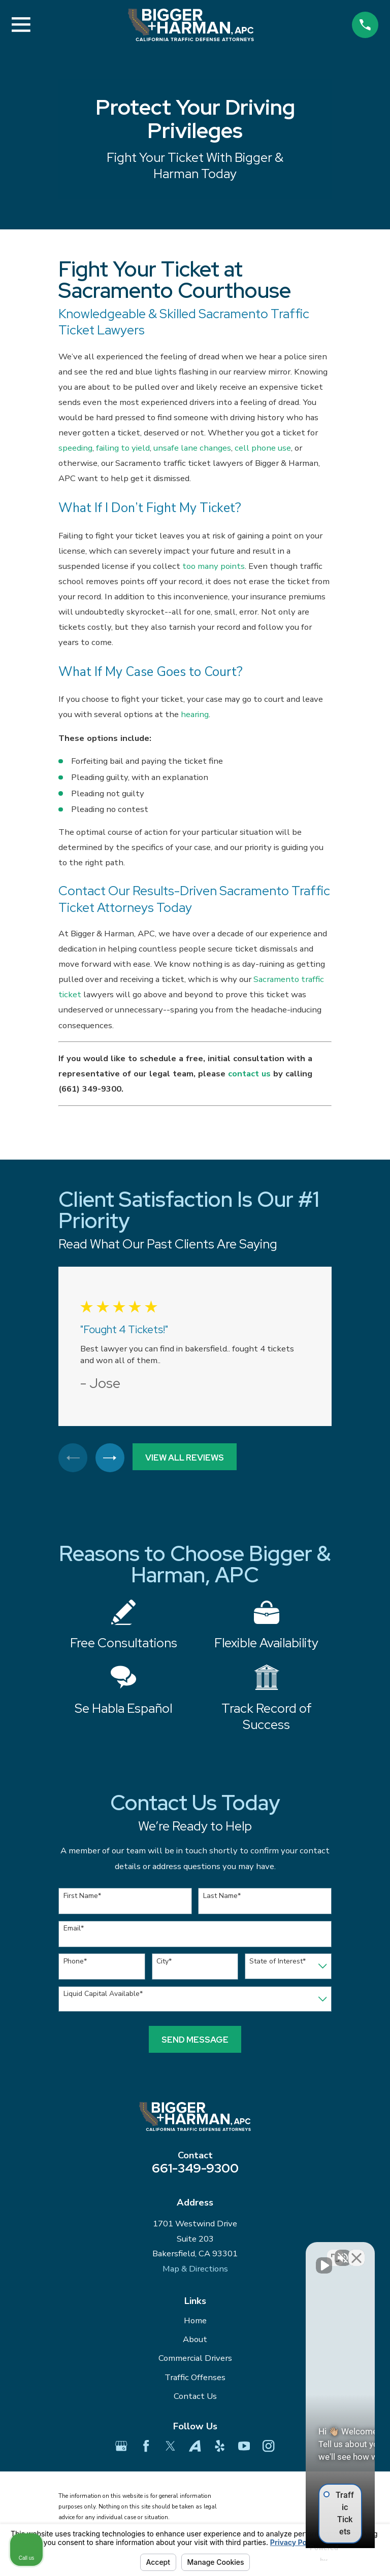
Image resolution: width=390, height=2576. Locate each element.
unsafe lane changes (192, 448)
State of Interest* (277, 1963)
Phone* (75, 1963)
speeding (75, 448)
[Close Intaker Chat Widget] (356, 2252)
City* (164, 1963)
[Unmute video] (210, 2252)
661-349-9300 (195, 2170)
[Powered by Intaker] (303, 2555)
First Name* (82, 1897)
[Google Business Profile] (121, 2448)
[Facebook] (146, 2448)
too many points (213, 566)
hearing (195, 714)
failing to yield (123, 448)
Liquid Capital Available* (103, 1996)
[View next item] (113, 1458)
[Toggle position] (335, 2252)
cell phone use (263, 448)
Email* (73, 1930)
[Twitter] (170, 2448)
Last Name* (222, 1897)
